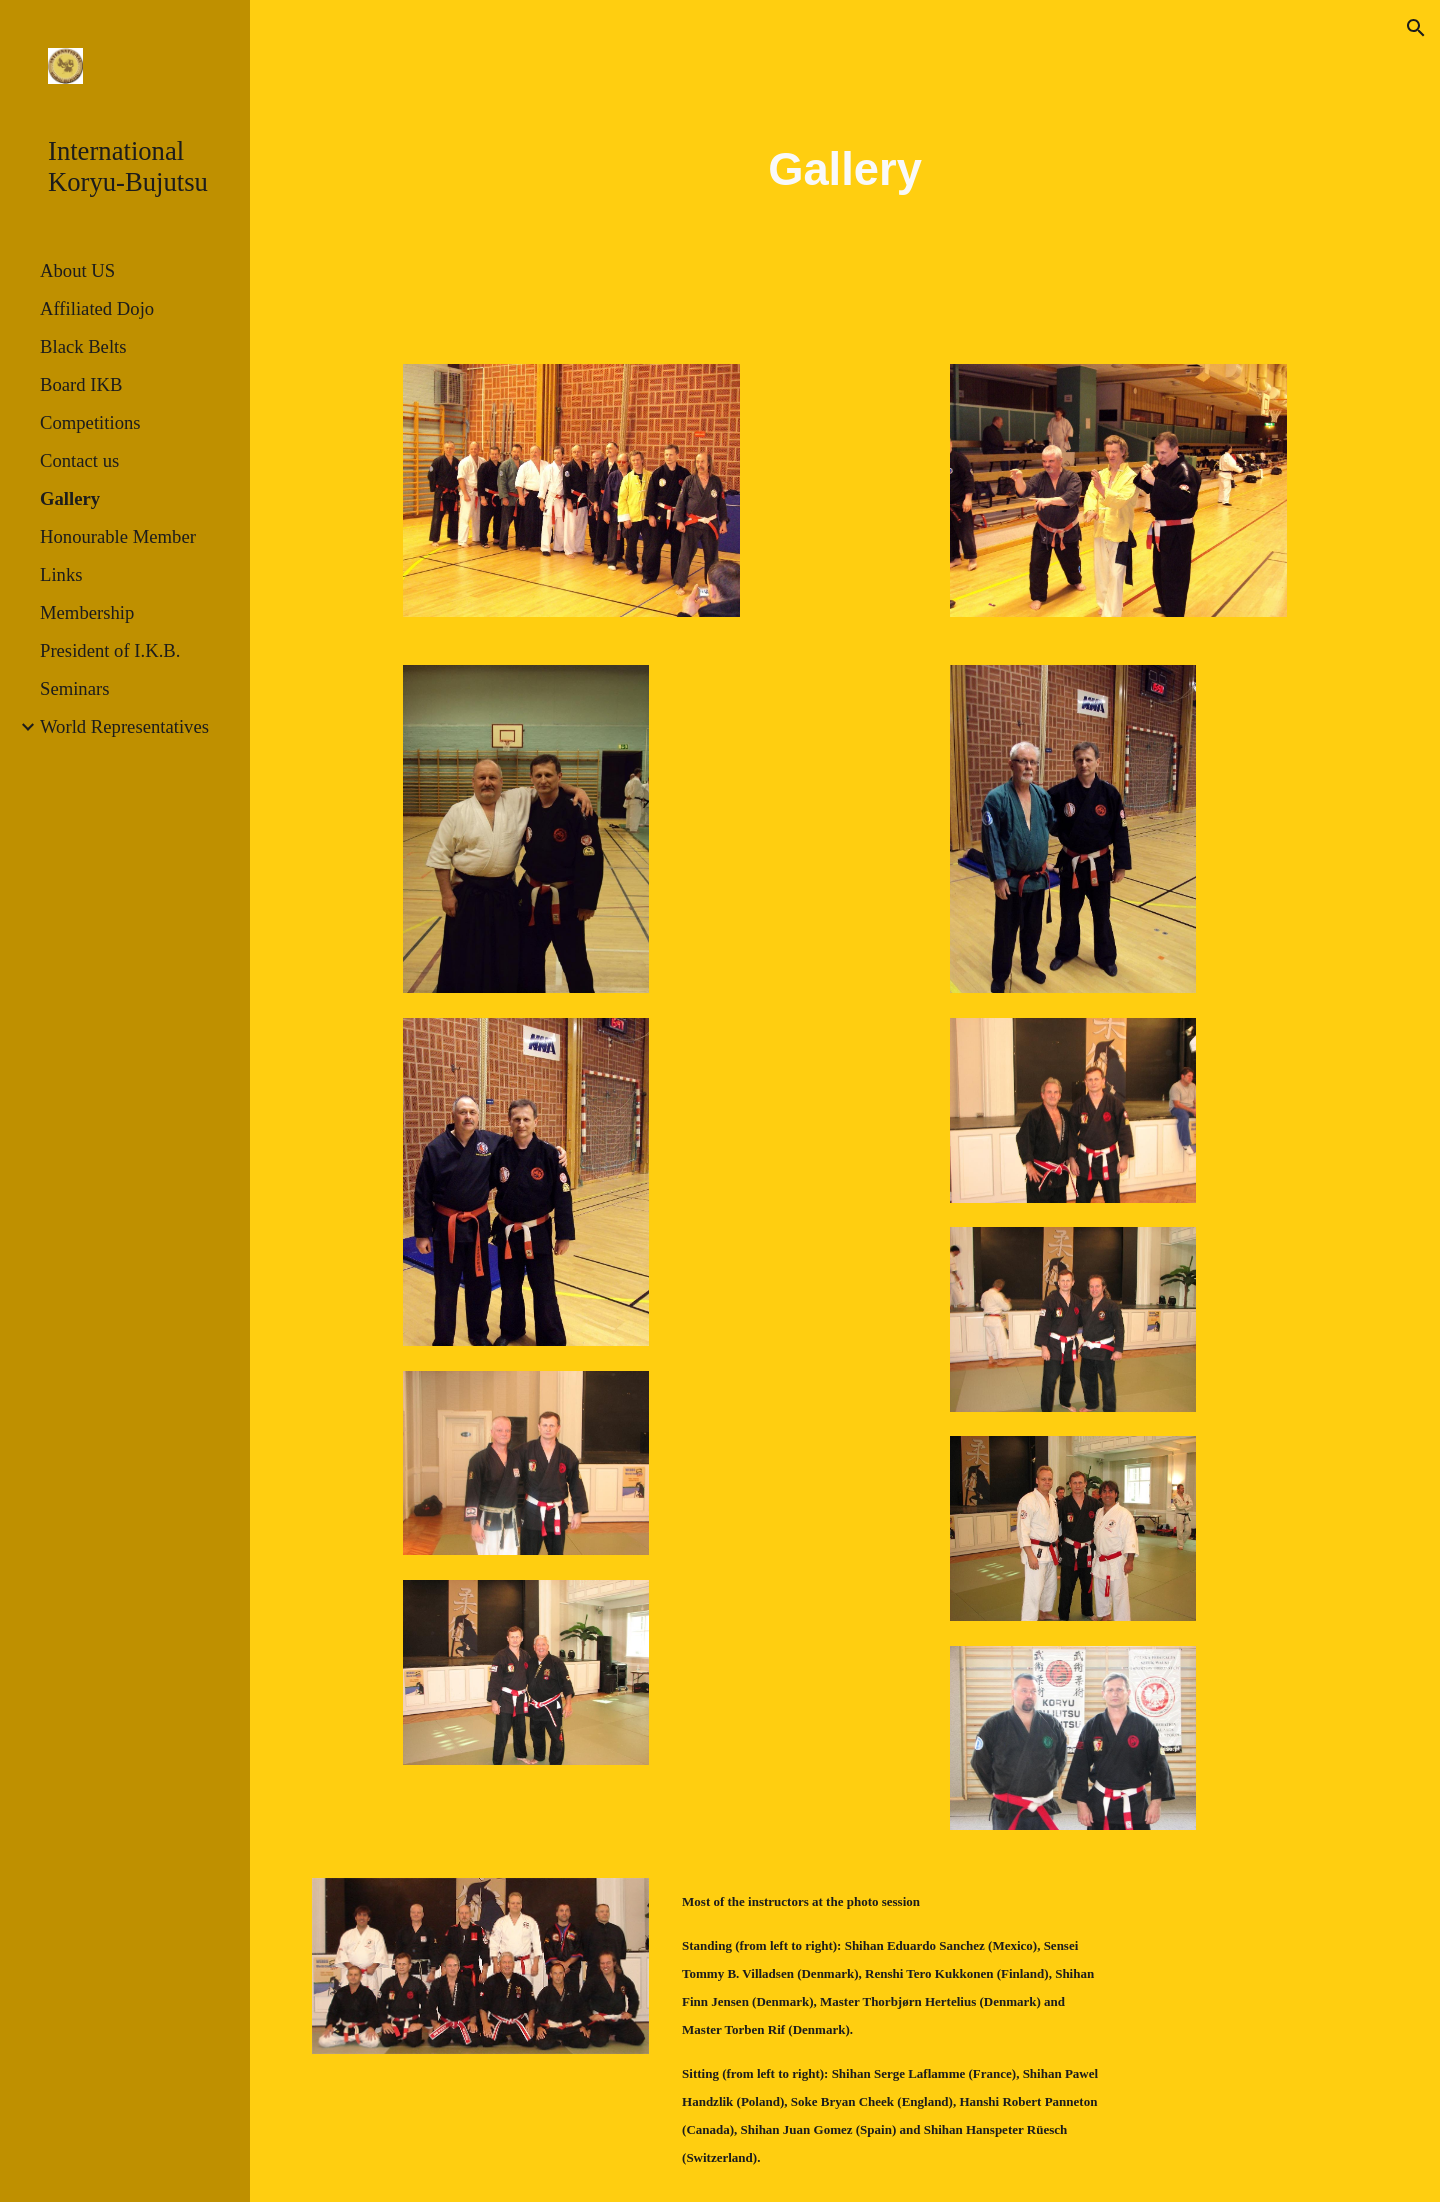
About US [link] (77, 270)
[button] (1416, 28)
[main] (845, 170)
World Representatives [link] (124, 726)
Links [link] (61, 574)
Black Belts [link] (83, 346)
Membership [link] (87, 612)
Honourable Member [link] (118, 536)
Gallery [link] (70, 498)
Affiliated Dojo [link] (97, 308)
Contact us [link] (79, 460)
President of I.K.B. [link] (110, 650)
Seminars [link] (74, 688)
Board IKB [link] (81, 384)
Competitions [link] (90, 422)
